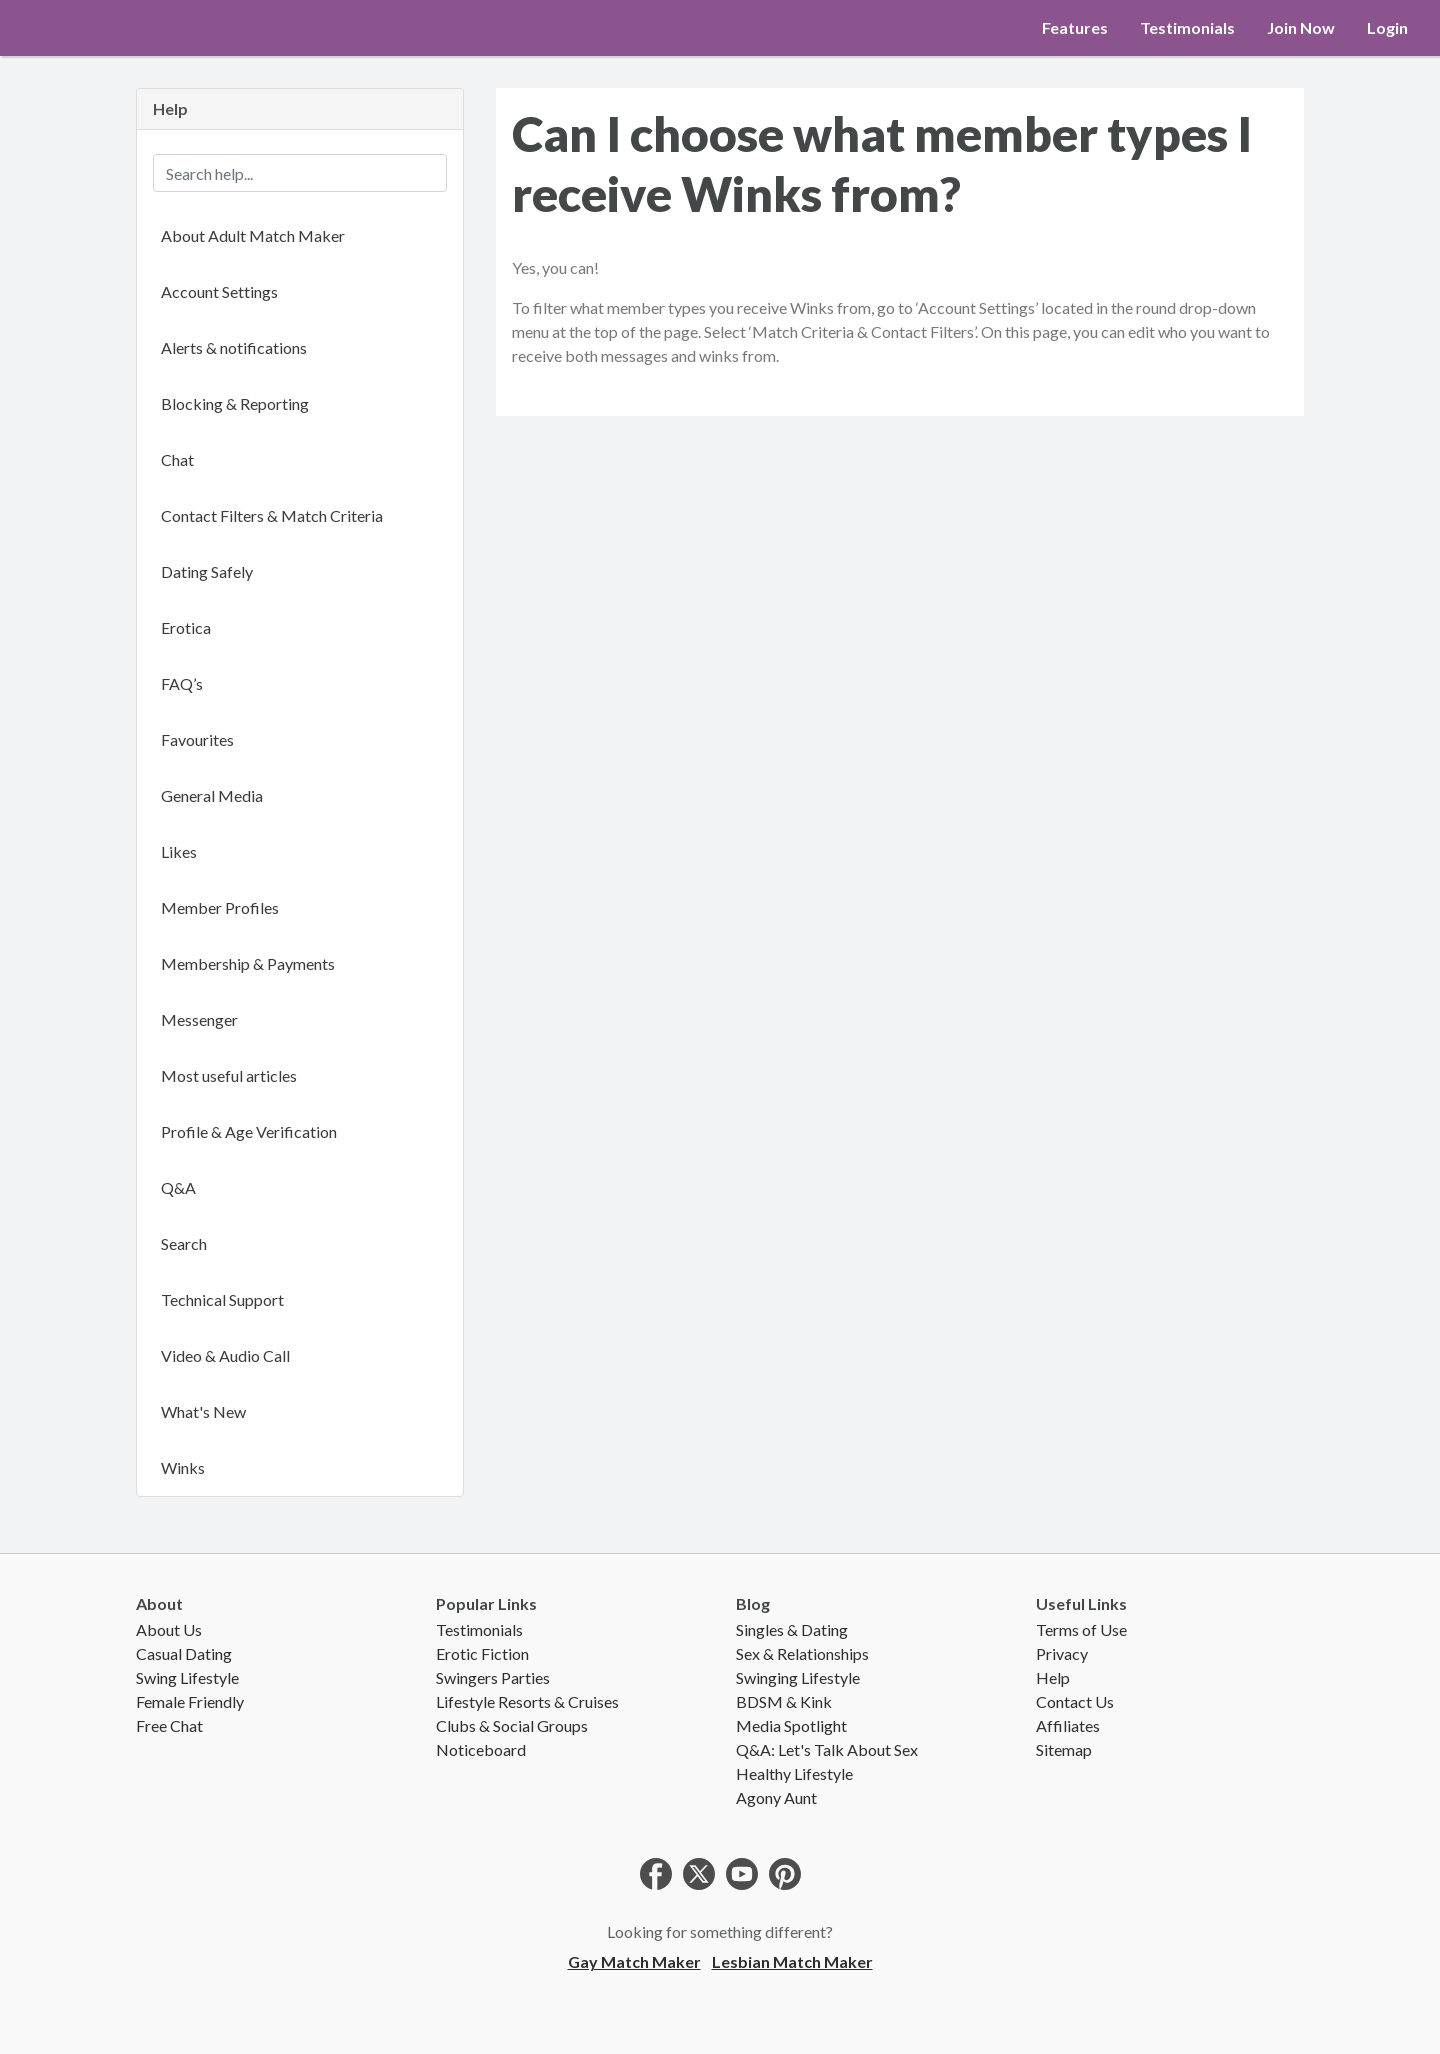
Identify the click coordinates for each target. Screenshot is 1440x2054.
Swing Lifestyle (187, 1677)
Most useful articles (229, 1075)
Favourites (197, 739)
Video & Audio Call (225, 1355)
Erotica (186, 627)
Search (184, 1243)
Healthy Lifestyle (794, 1773)
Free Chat (169, 1725)
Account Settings (219, 291)
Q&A (178, 1187)
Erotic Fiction (482, 1653)
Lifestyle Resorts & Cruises (527, 1701)
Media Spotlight (791, 1725)
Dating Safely (207, 571)
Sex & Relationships (802, 1653)
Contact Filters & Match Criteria (272, 515)
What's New (203, 1411)
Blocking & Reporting (235, 403)
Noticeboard (481, 1749)
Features (1075, 27)
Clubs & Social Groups (512, 1725)
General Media (212, 795)
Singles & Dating (792, 1629)
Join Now (1301, 27)
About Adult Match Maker (253, 235)
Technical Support (222, 1299)
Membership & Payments (248, 963)
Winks (183, 1467)
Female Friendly (190, 1701)
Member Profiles (220, 907)
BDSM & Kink (784, 1701)
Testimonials (1187, 27)
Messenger (199, 1019)
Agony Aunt (776, 1797)
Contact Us (1075, 1701)
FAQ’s (182, 683)
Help (1053, 1677)
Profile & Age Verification (249, 1131)
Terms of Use (1081, 1629)
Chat (177, 459)
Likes (179, 851)
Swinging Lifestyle (798, 1677)
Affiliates (1068, 1725)
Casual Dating (184, 1653)
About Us (169, 1629)
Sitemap (1064, 1749)
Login (1387, 27)
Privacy (1062, 1653)
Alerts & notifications (234, 347)
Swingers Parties (493, 1677)
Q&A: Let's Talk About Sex (827, 1749)
